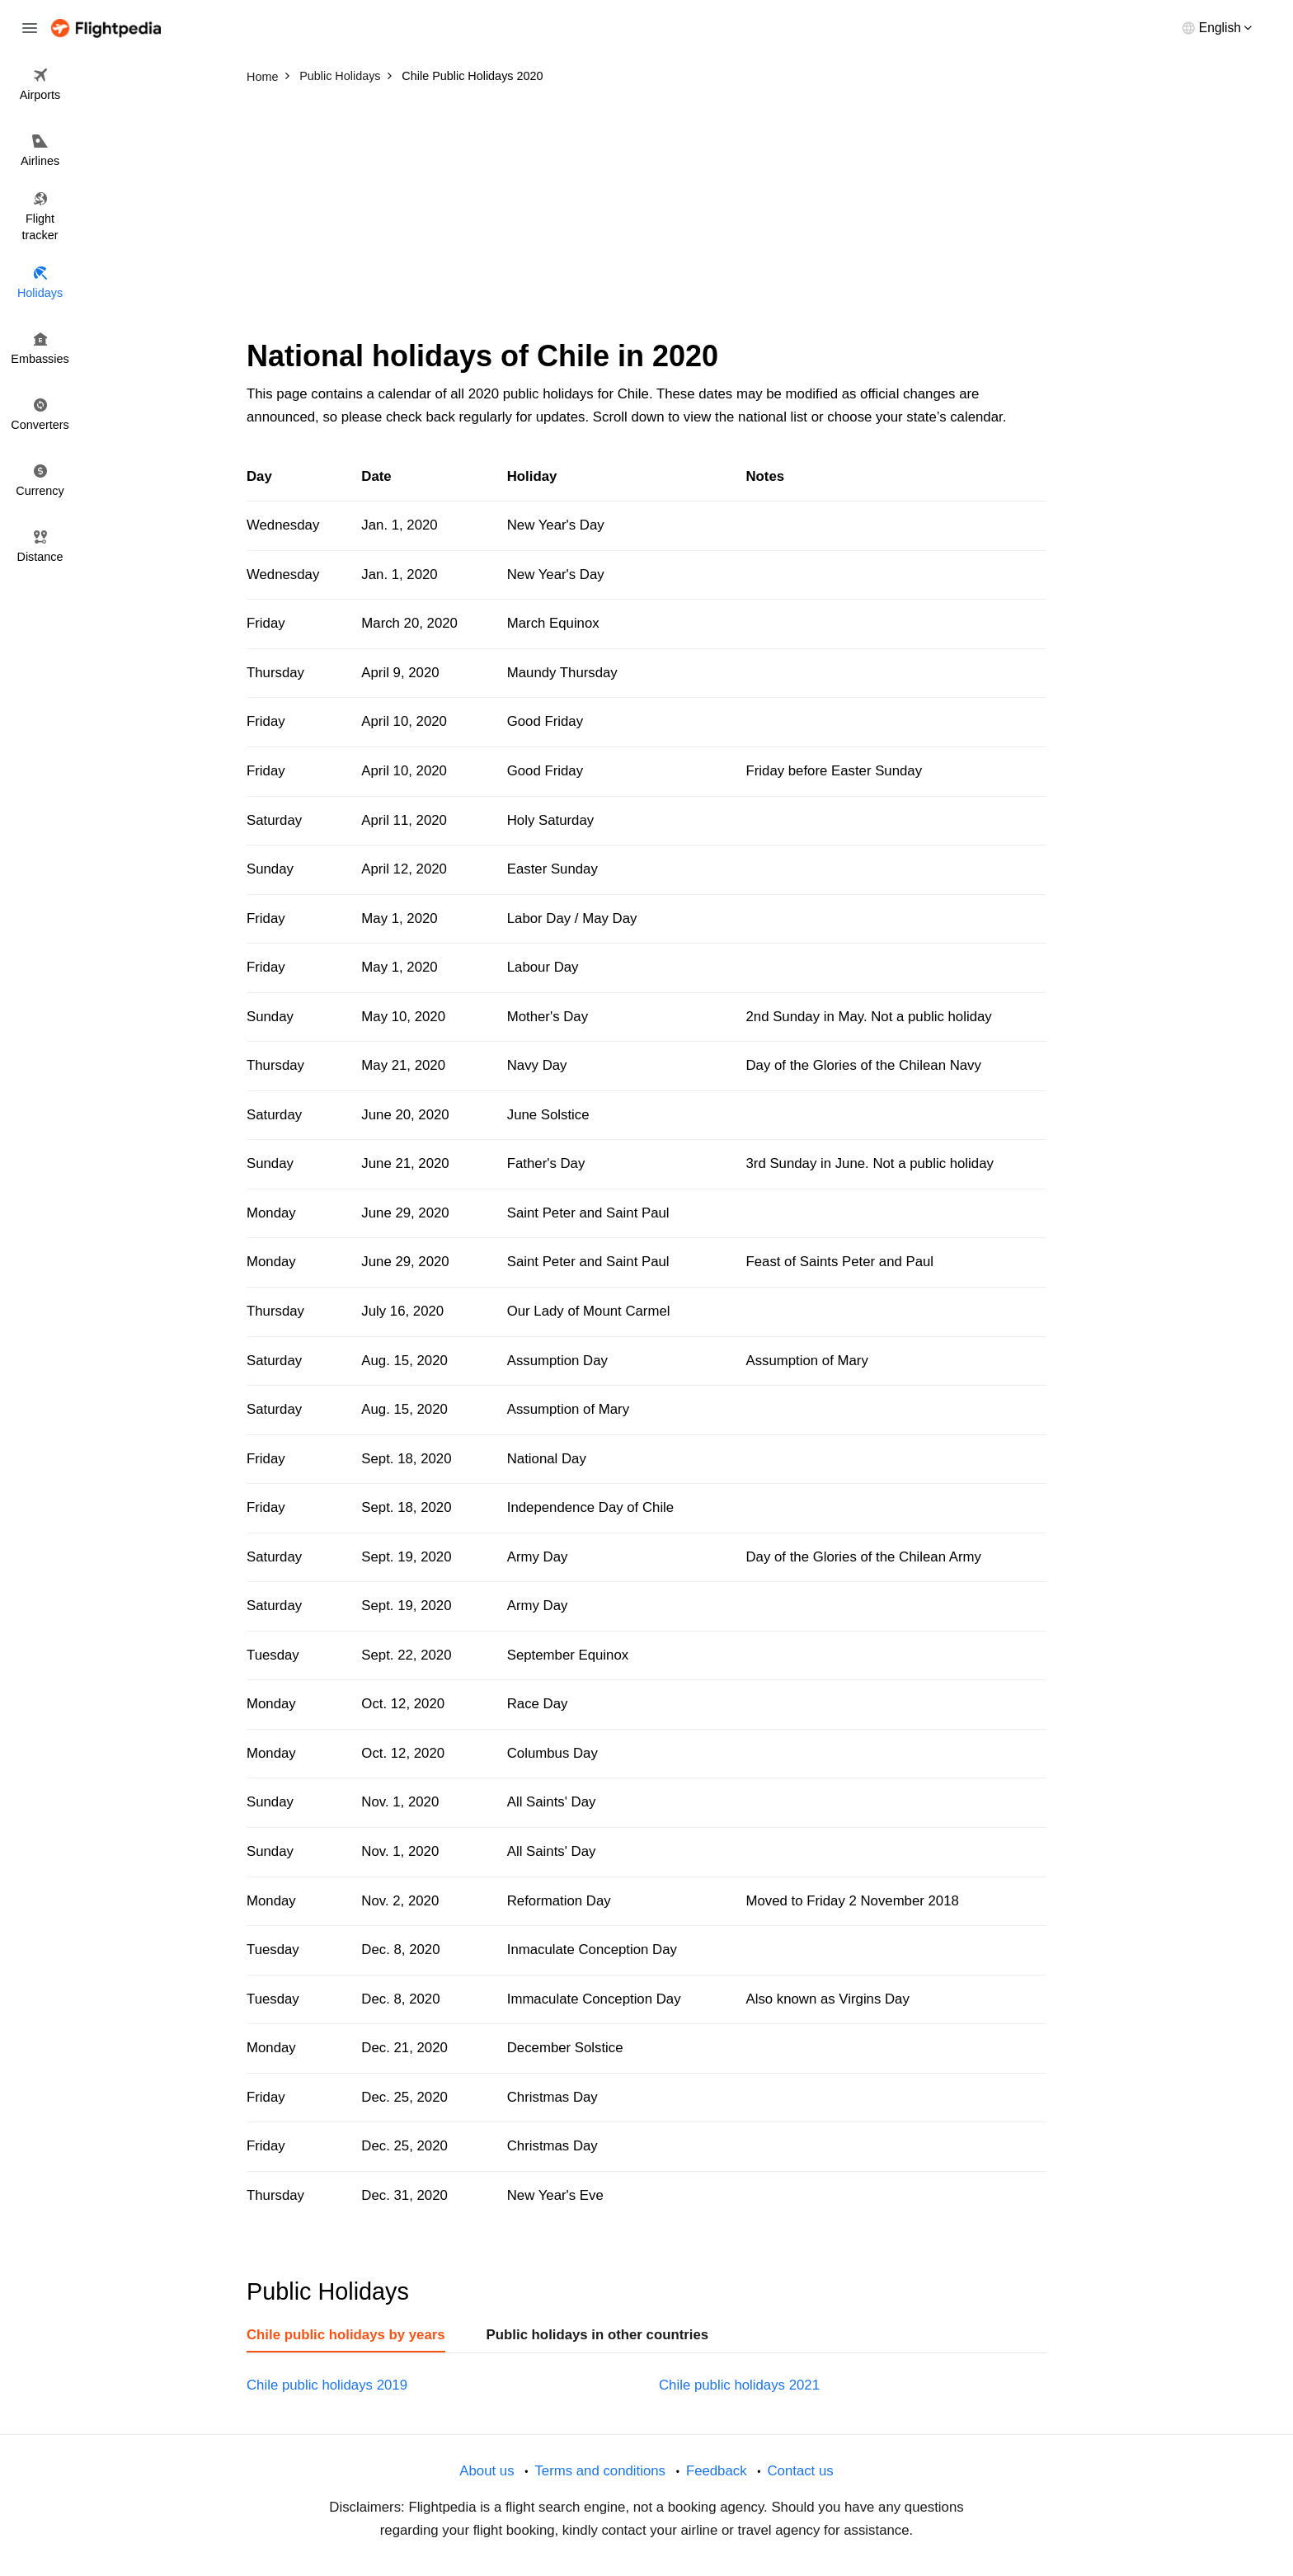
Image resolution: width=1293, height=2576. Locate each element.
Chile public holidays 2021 (739, 2385)
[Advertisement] (646, 214)
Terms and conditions (599, 2471)
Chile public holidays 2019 (327, 2385)
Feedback (716, 2471)
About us (486, 2471)
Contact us (800, 2471)
